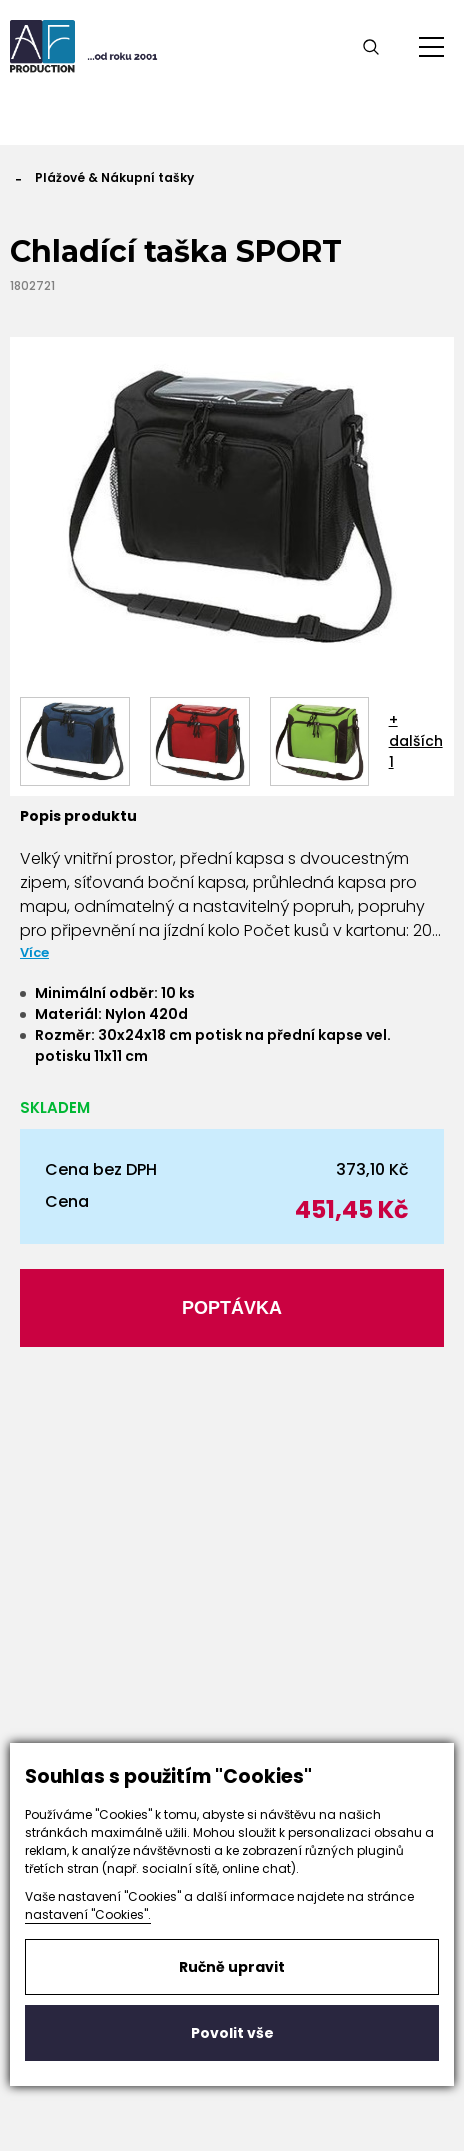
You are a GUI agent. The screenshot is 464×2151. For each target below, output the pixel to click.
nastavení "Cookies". (88, 1914)
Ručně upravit (232, 1967)
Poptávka (232, 1308)
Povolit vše (232, 2033)
